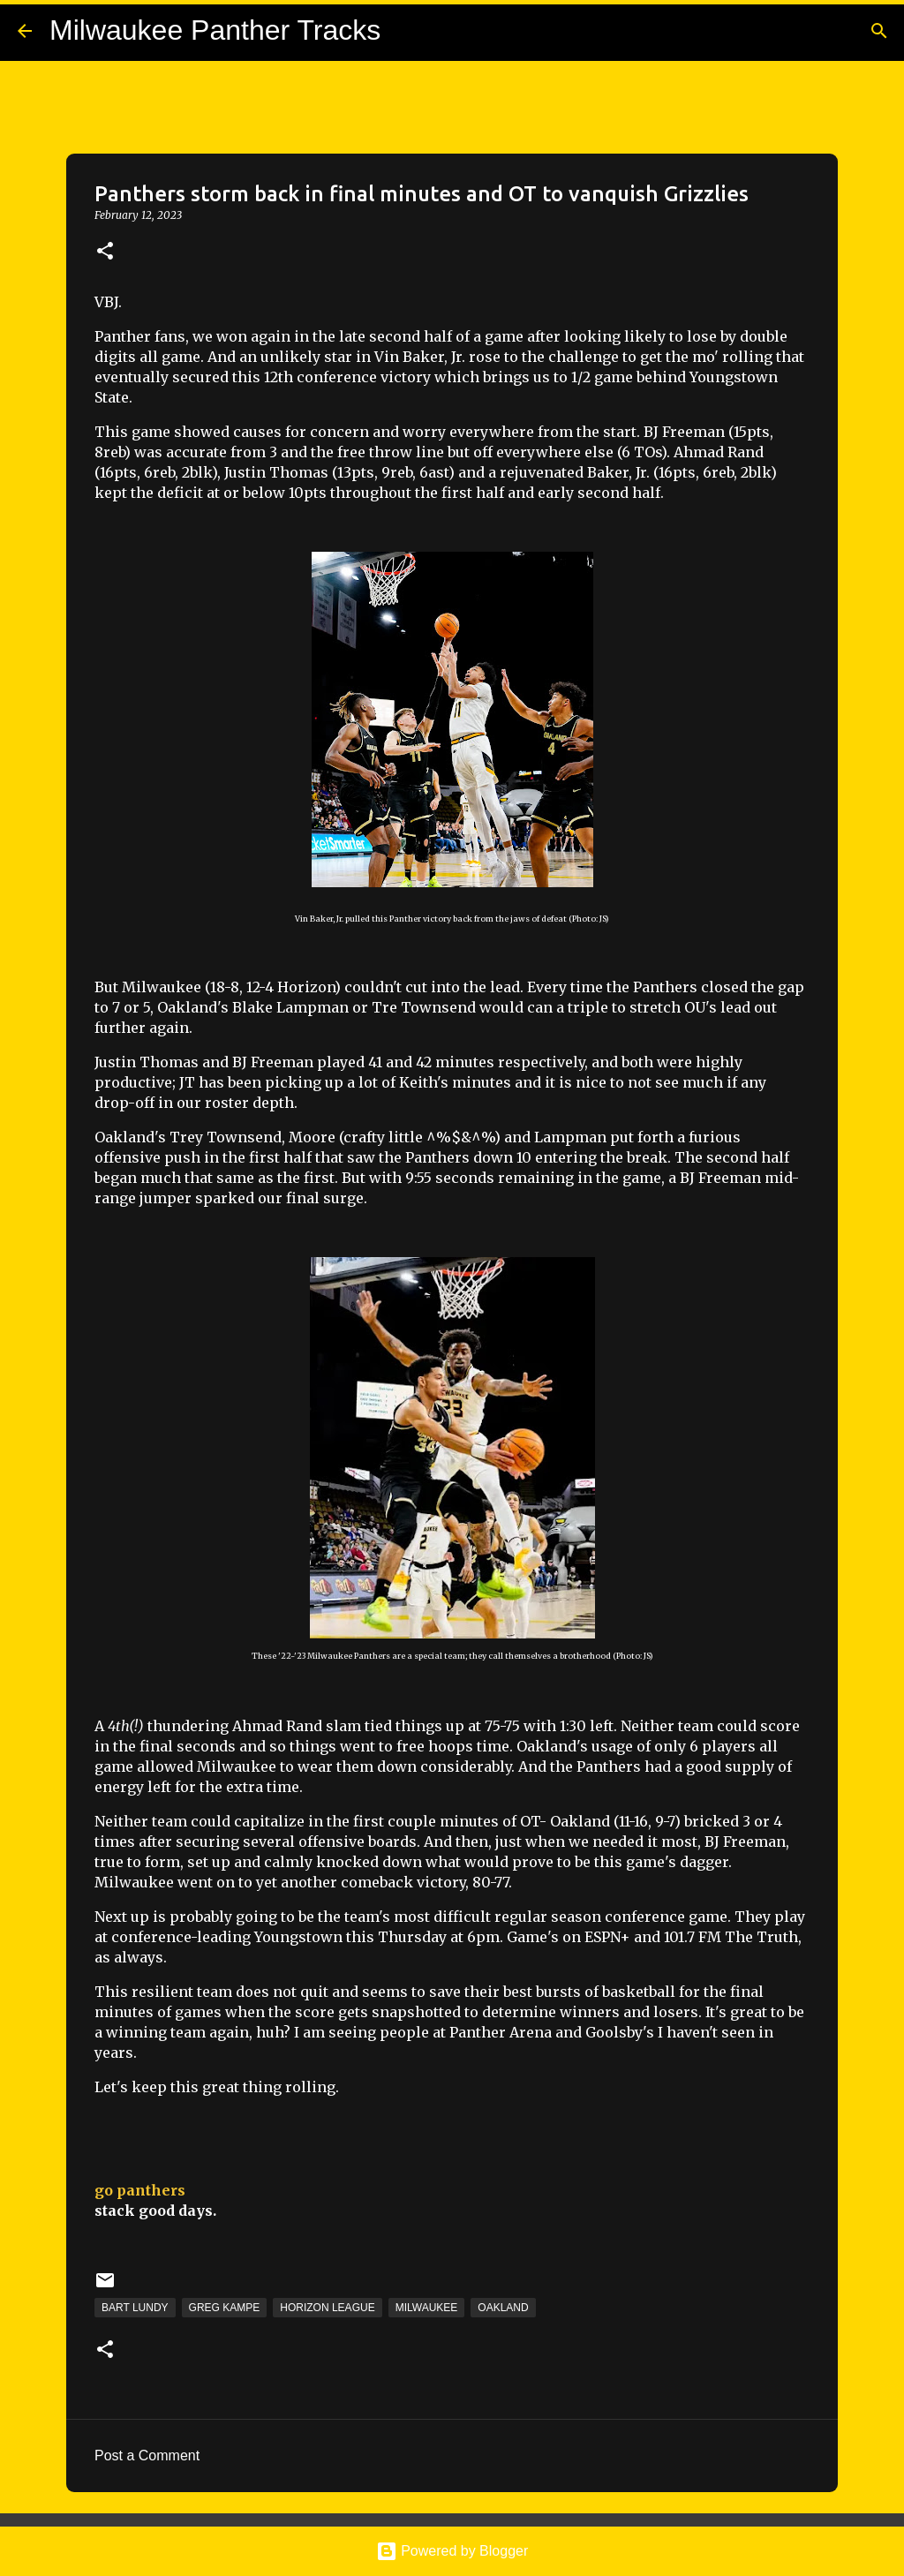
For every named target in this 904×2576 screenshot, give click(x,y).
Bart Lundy (135, 2307)
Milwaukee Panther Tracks (214, 30)
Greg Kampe (224, 2307)
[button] (105, 252)
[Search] (879, 31)
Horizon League (327, 2307)
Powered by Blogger (452, 2550)
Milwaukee (427, 2307)
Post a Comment (147, 2455)
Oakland (503, 2307)
